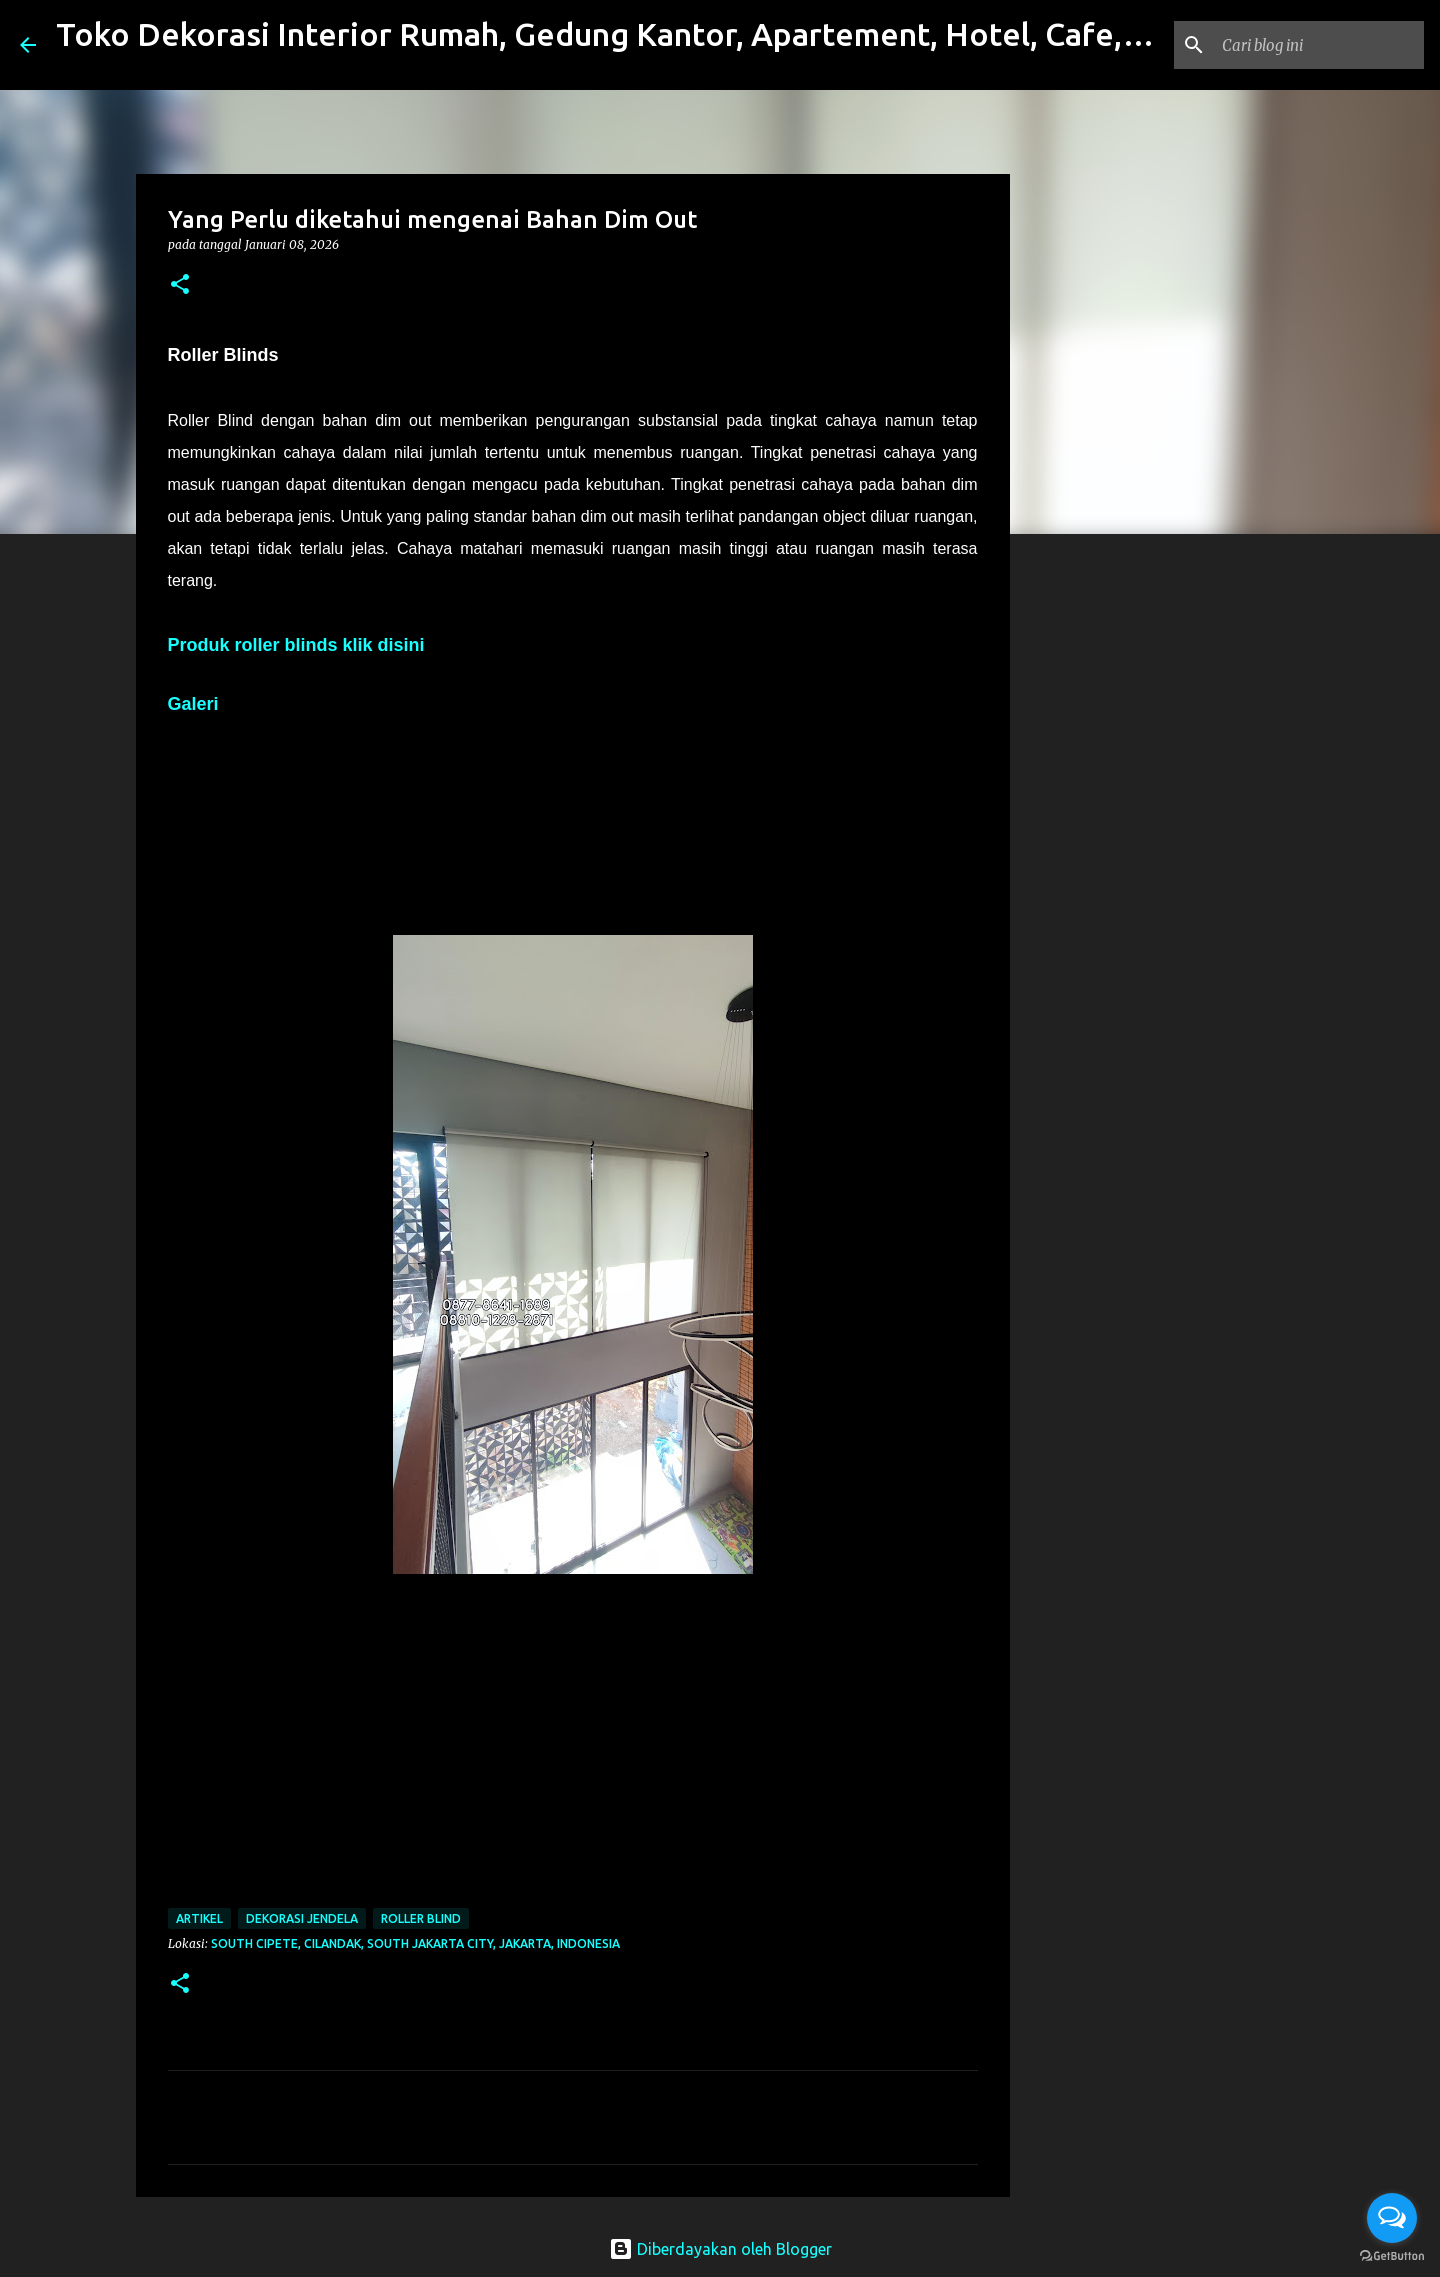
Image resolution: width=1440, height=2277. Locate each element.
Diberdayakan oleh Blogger (720, 2249)
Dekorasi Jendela (302, 1918)
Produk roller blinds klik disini (296, 645)
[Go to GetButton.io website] (1392, 2256)
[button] (180, 285)
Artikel (199, 1918)
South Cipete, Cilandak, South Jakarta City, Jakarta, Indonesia (415, 1943)
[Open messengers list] (1392, 2218)
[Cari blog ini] (1319, 45)
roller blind (421, 1918)
